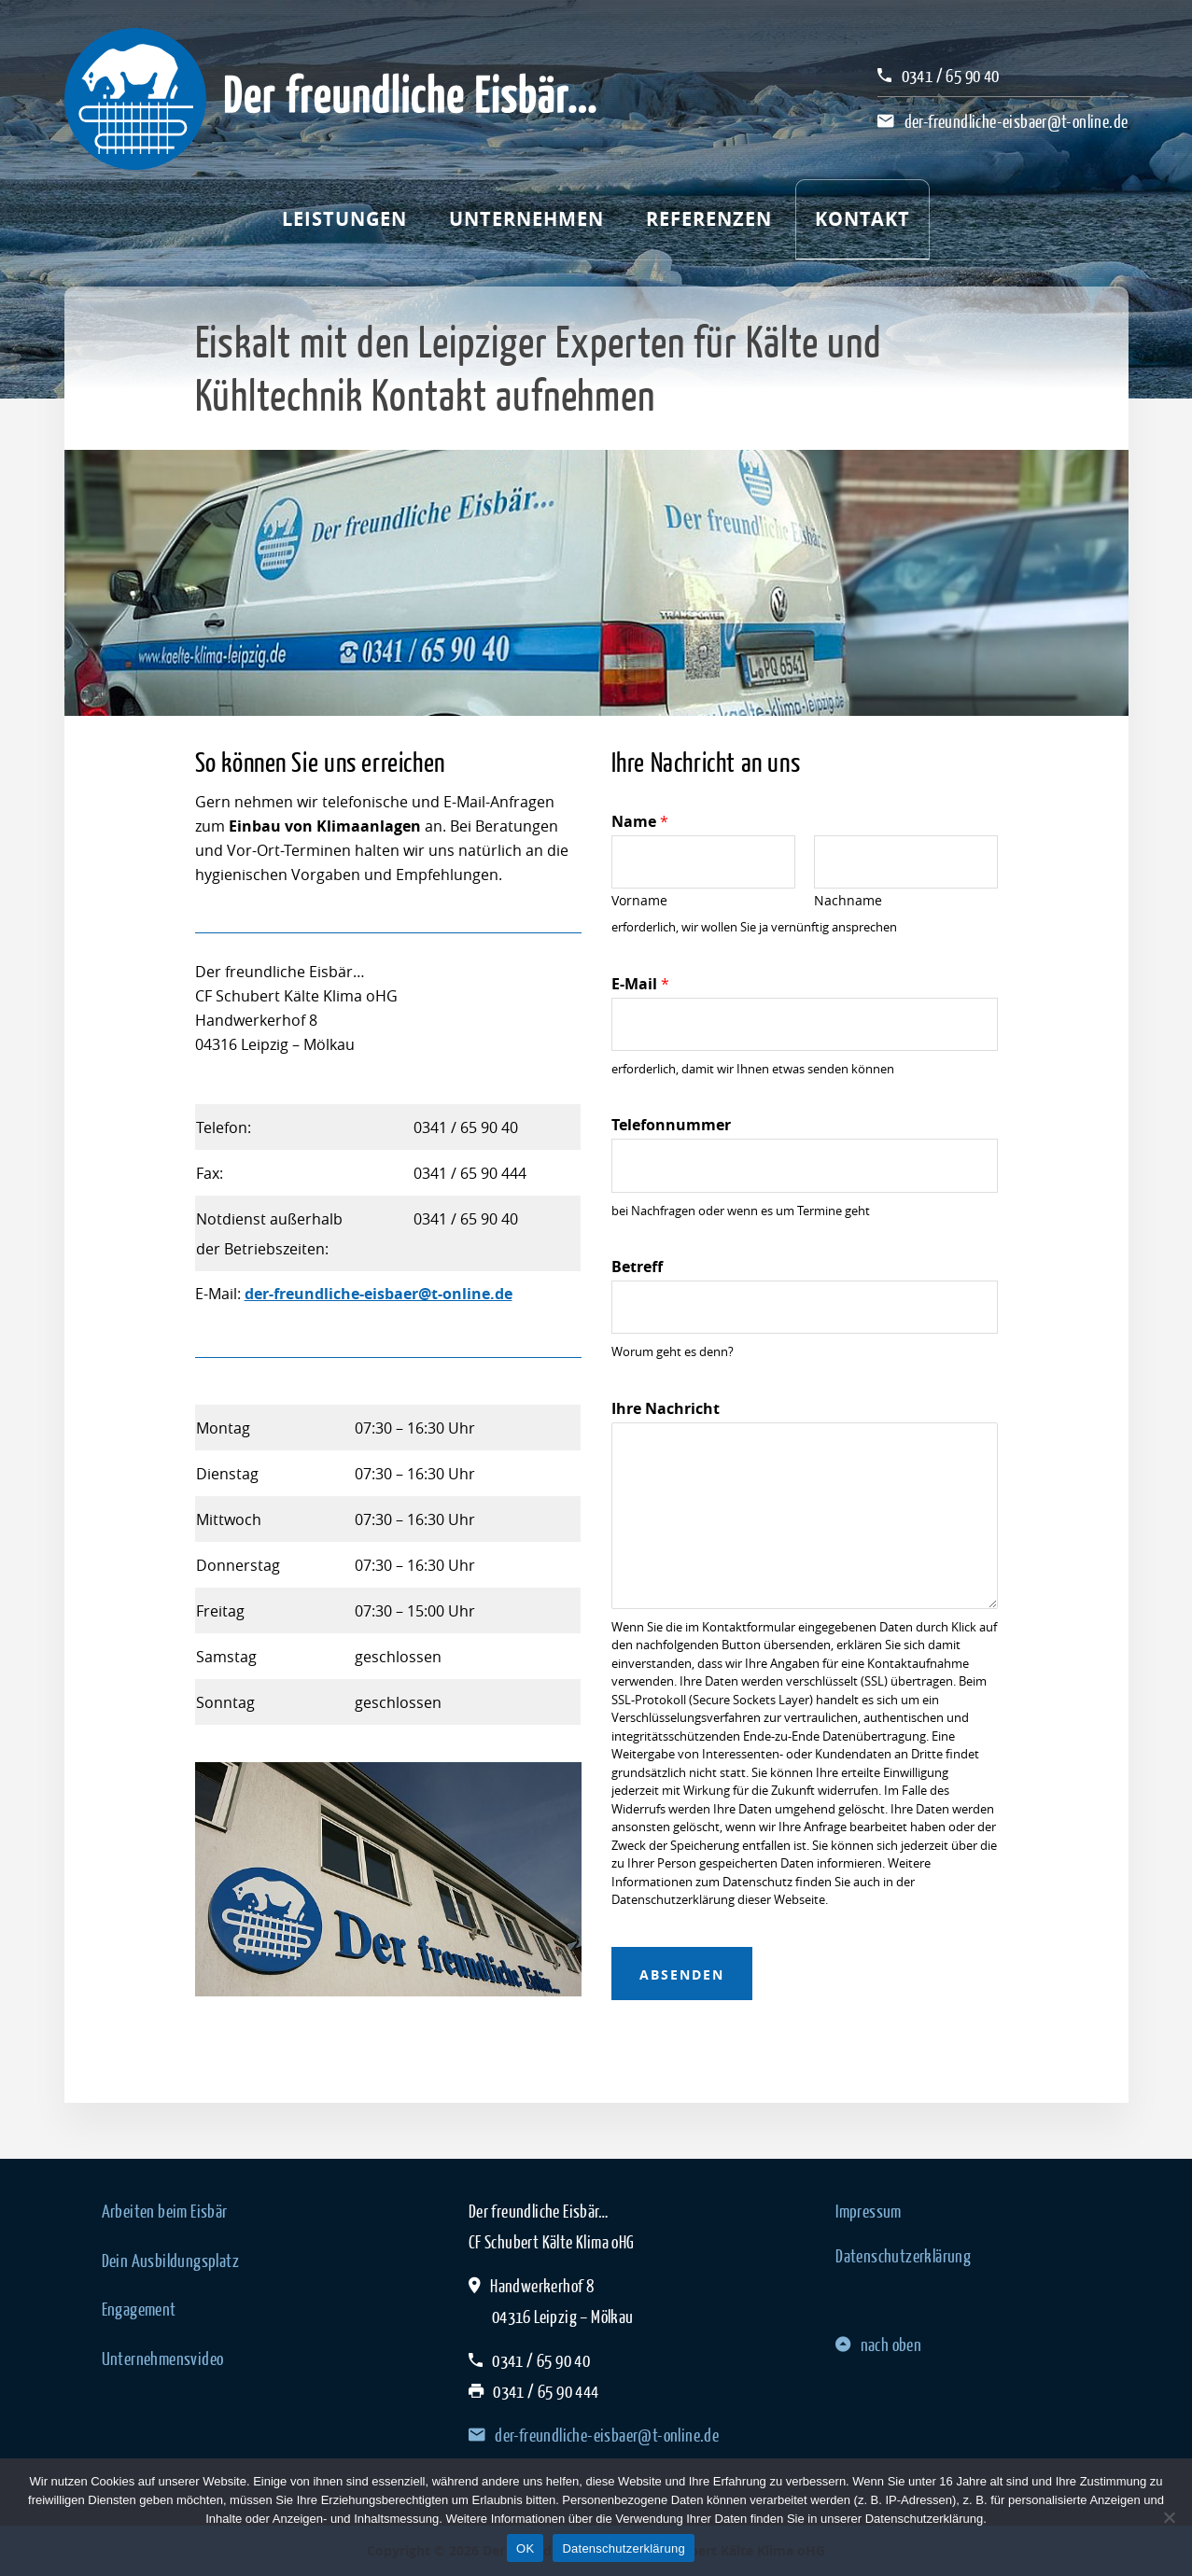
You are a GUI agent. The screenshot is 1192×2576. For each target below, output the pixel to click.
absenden (681, 1974)
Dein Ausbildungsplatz (170, 2260)
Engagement (139, 2309)
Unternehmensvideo (163, 2358)
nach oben (878, 2344)
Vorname (639, 900)
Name (639, 822)
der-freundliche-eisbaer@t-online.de (1017, 121)
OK (525, 2548)
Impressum (868, 2211)
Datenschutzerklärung (903, 2256)
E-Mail (640, 984)
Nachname (848, 900)
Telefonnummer (671, 1125)
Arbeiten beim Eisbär (165, 2211)
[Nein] (1168, 2517)
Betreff (637, 1267)
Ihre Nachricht (665, 1409)
